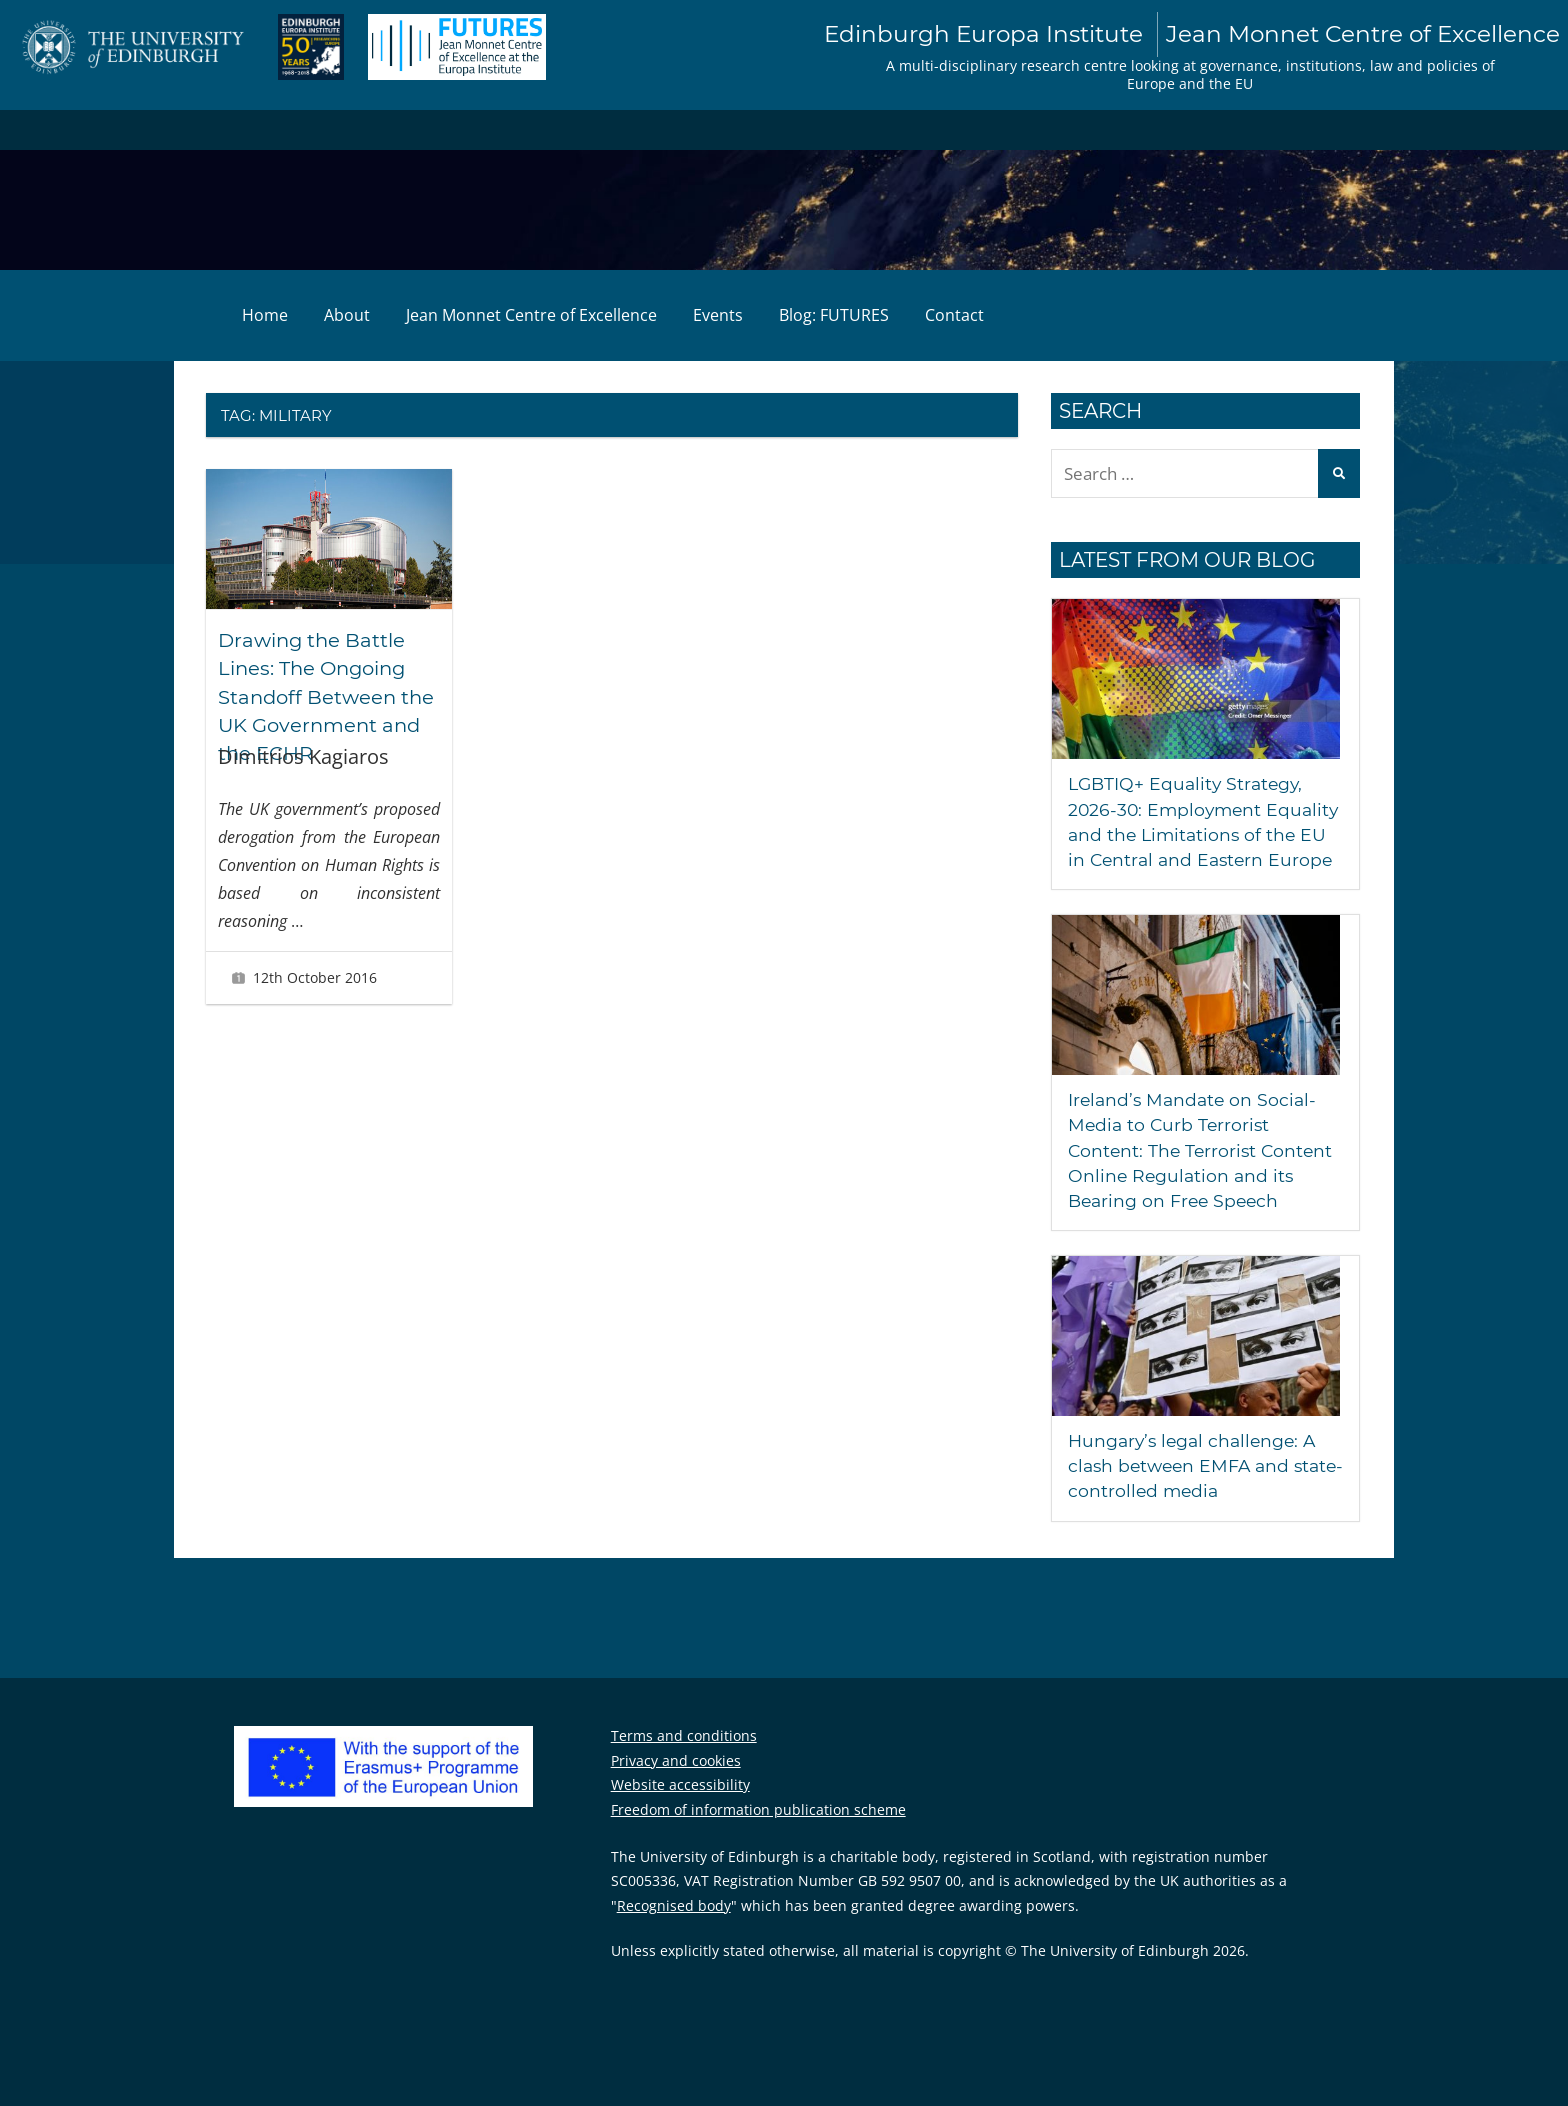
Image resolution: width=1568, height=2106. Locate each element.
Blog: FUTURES (834, 316)
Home (265, 316)
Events (718, 316)
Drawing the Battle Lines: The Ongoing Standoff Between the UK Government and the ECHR (329, 696)
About (347, 316)
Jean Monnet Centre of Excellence (531, 316)
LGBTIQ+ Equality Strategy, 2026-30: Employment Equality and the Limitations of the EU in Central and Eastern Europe (1196, 835)
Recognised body (674, 1930)
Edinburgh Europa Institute (1178, 35)
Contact (954, 316)
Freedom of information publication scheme (758, 1834)
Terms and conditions (684, 1761)
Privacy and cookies (676, 1785)
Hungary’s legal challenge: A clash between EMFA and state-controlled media (1196, 1492)
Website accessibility (680, 1810)
